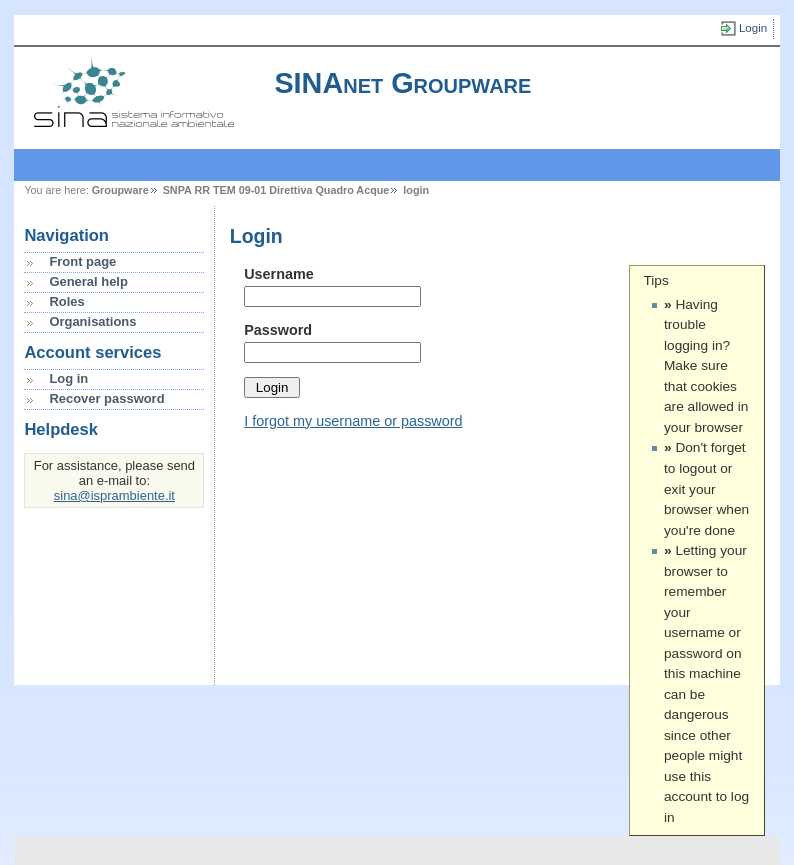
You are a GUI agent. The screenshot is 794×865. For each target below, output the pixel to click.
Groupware (120, 190)
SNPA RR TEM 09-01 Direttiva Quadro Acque (276, 190)
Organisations (92, 321)
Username (279, 274)
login (416, 190)
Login (753, 28)
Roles (66, 301)
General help (88, 281)
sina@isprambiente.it (114, 495)
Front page (82, 261)
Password (278, 330)
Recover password (106, 398)
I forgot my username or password (353, 421)
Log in (68, 378)
